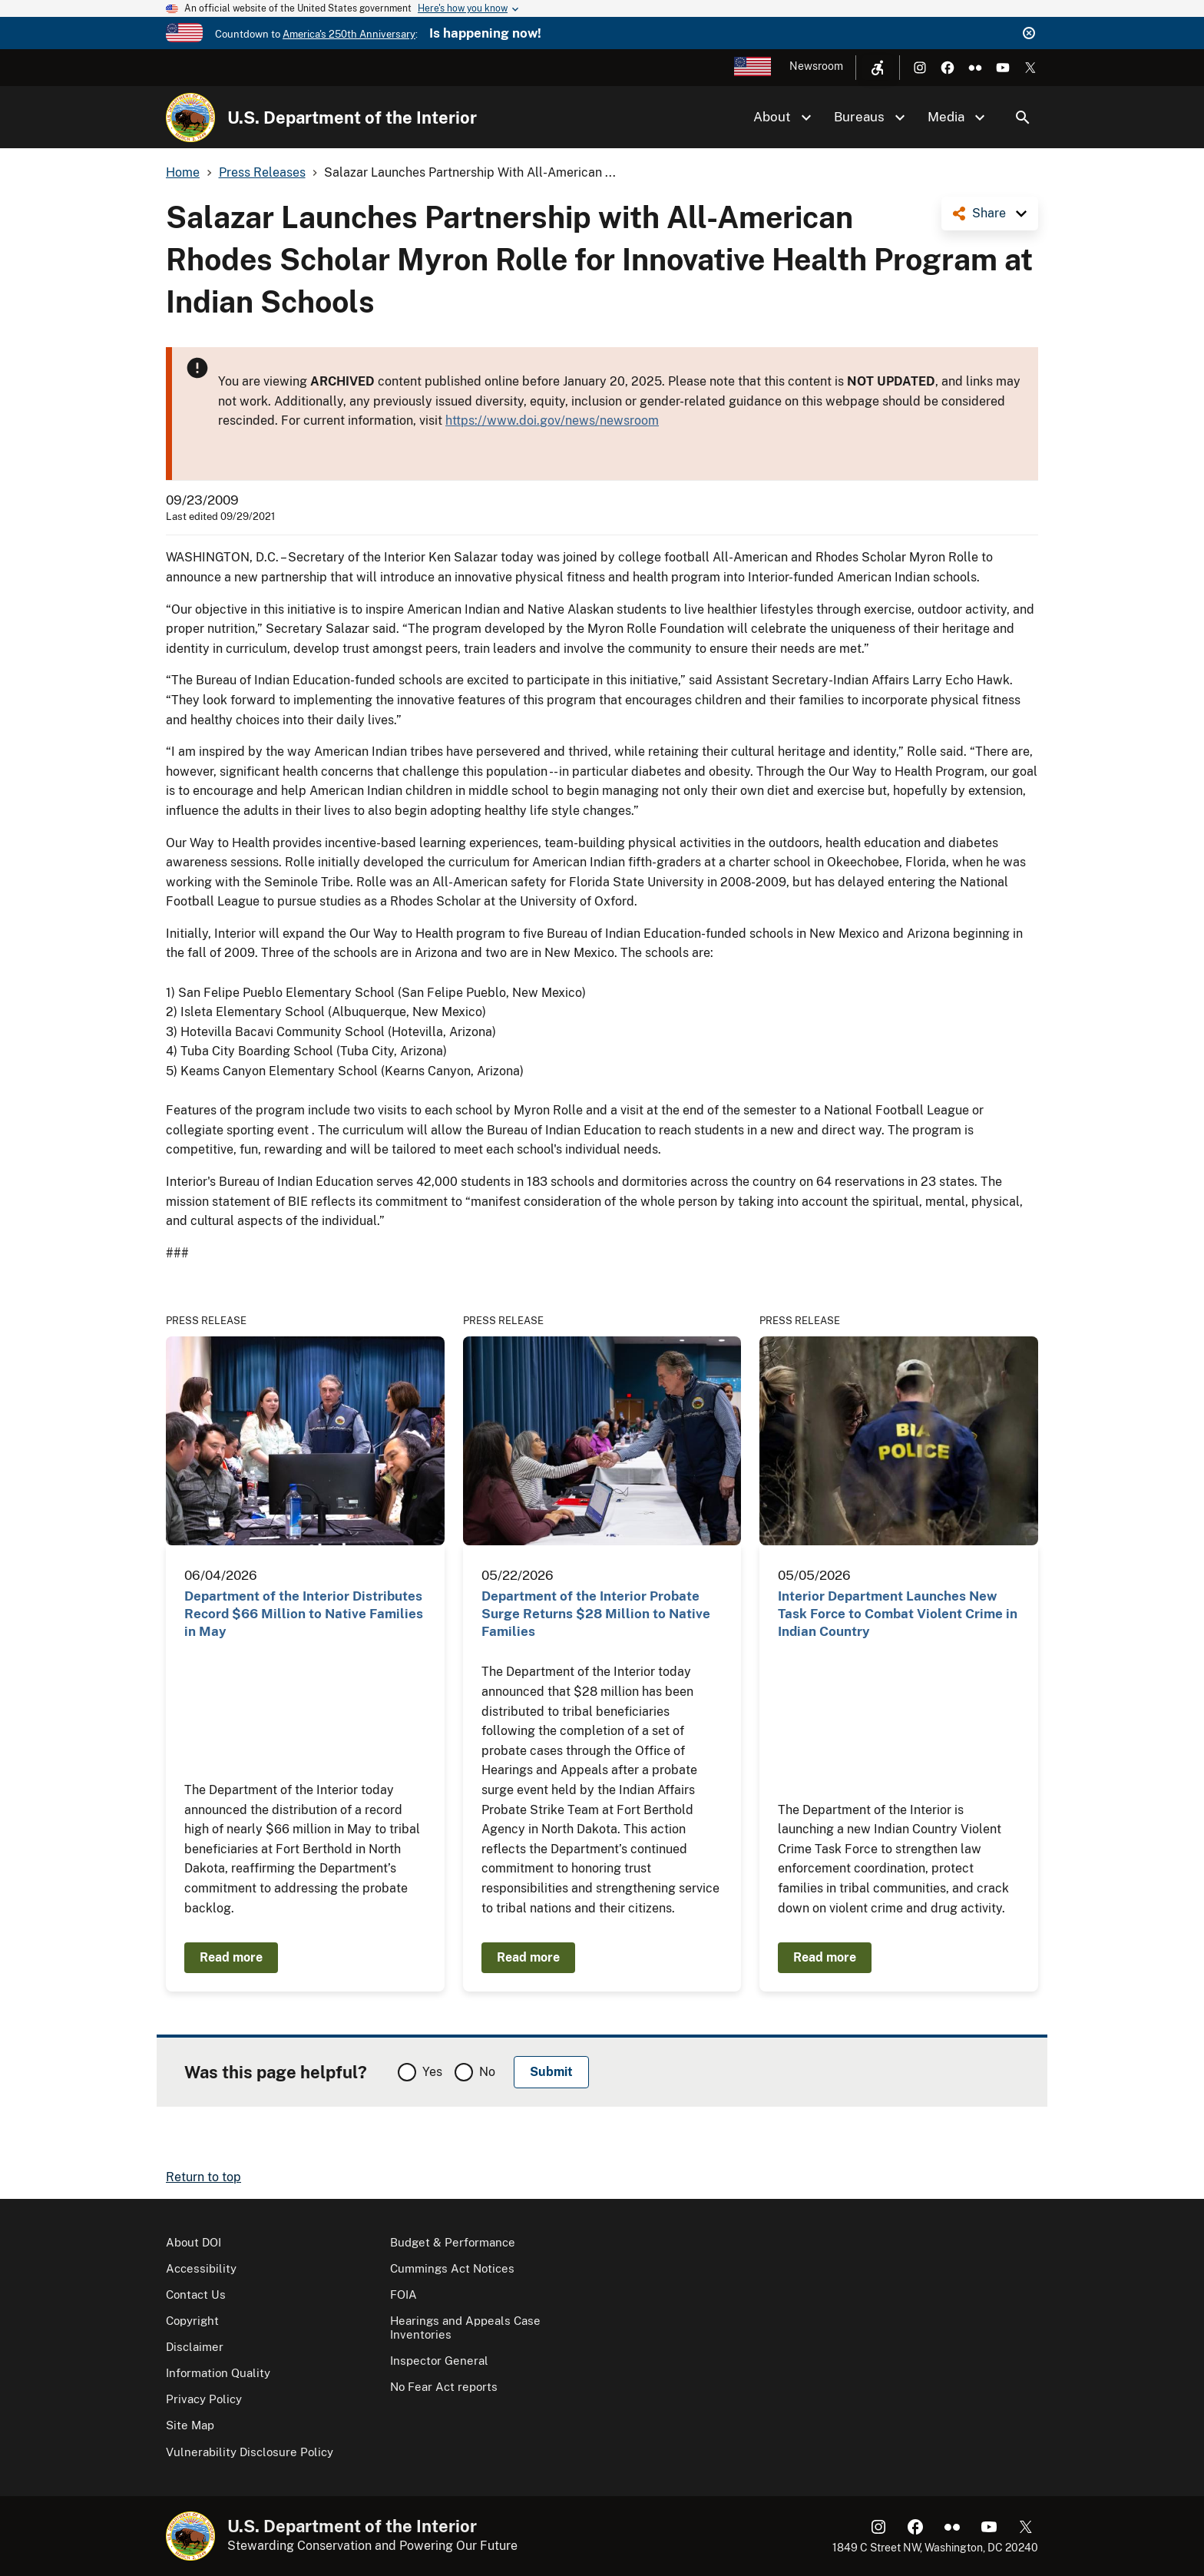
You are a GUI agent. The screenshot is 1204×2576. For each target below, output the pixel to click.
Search (1022, 117)
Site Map (190, 2425)
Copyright (192, 2320)
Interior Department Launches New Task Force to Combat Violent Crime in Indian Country (897, 1614)
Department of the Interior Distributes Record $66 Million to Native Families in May (303, 1614)
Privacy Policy (204, 2398)
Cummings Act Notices (452, 2268)
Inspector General (439, 2360)
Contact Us (196, 2294)
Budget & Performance (452, 2242)
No (487, 2071)
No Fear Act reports (444, 2386)
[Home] (190, 117)
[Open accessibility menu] (877, 67)
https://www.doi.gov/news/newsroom (552, 420)
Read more (231, 1957)
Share (989, 213)
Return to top (203, 2177)
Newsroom (816, 66)
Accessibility (201, 2268)
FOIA (403, 2294)
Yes (432, 2071)
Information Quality (218, 2372)
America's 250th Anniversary (349, 34)
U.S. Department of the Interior (352, 117)
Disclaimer (194, 2346)
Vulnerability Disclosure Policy (249, 2451)
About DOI (193, 2242)
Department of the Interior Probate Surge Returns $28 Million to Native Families (595, 1614)
